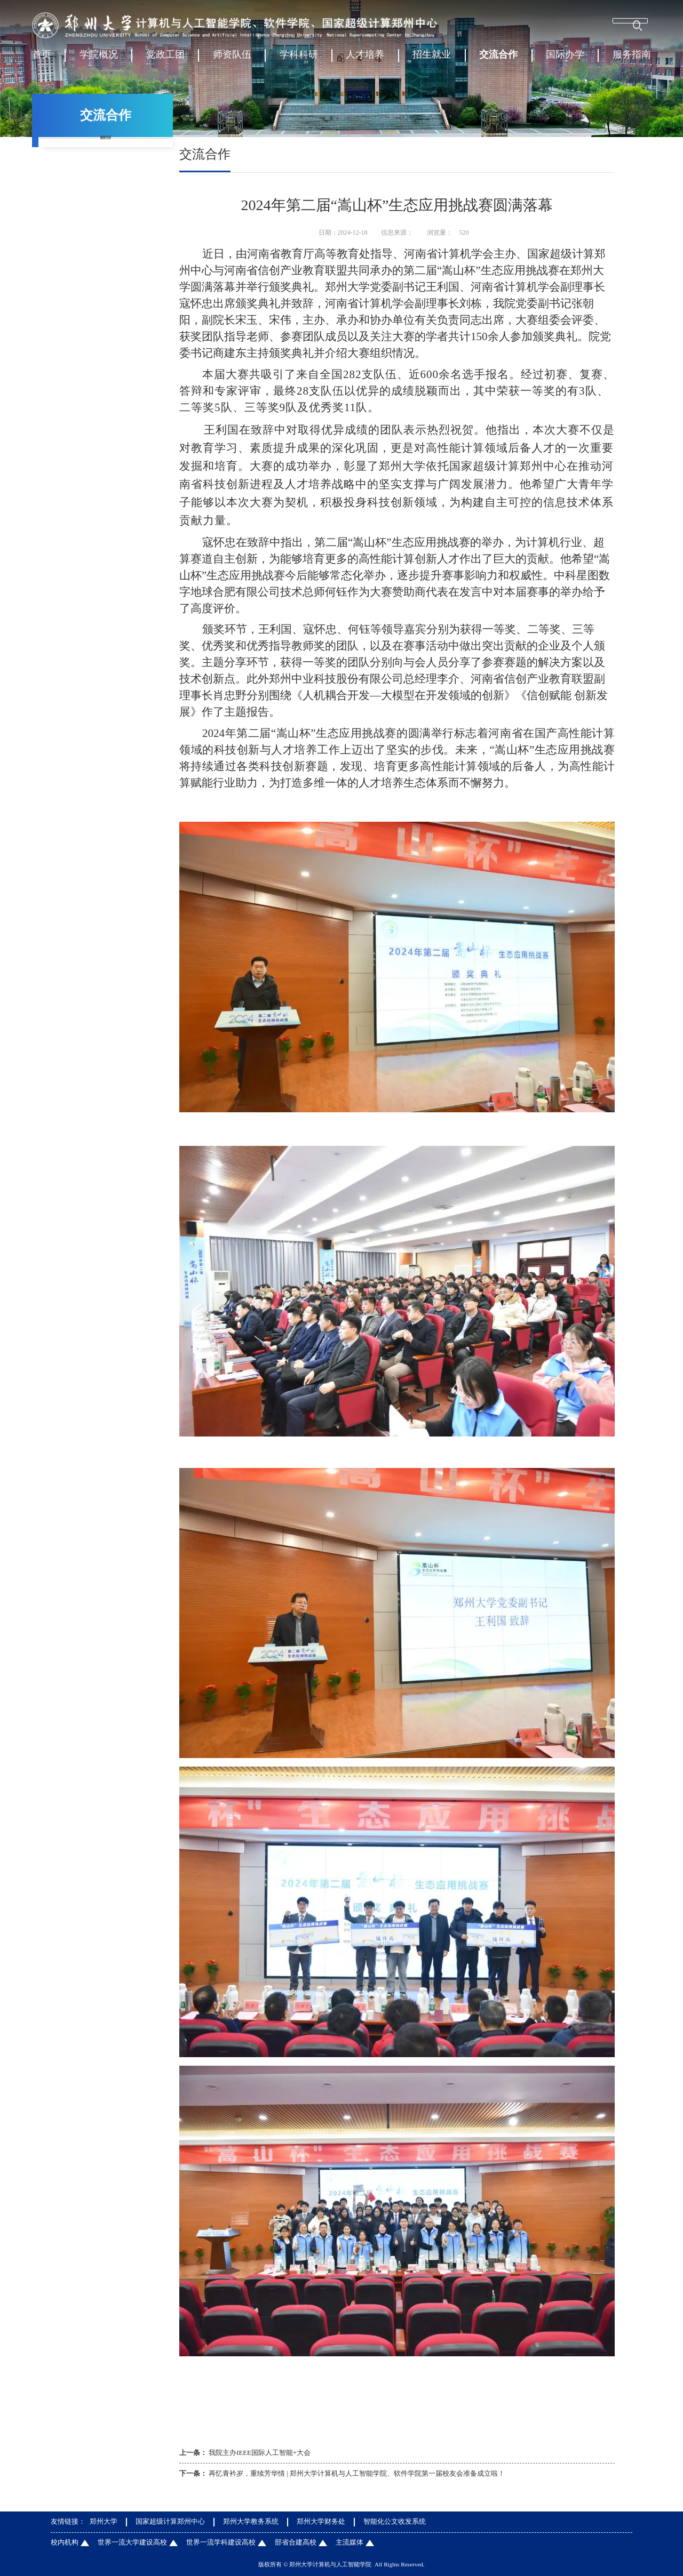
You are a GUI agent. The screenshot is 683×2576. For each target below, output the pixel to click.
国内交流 (106, 150)
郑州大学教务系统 (251, 2521)
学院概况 (99, 58)
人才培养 (365, 58)
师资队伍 (232, 58)
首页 (41, 58)
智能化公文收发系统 (394, 2521)
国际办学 (565, 58)
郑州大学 (103, 2521)
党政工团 (165, 58)
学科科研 (299, 58)
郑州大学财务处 (321, 2521)
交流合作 (498, 58)
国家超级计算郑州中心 (170, 2521)
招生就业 (431, 58)
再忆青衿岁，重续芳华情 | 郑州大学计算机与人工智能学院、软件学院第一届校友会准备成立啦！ (357, 2473)
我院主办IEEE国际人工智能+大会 (260, 2453)
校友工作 (106, 205)
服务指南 (632, 58)
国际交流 (106, 178)
